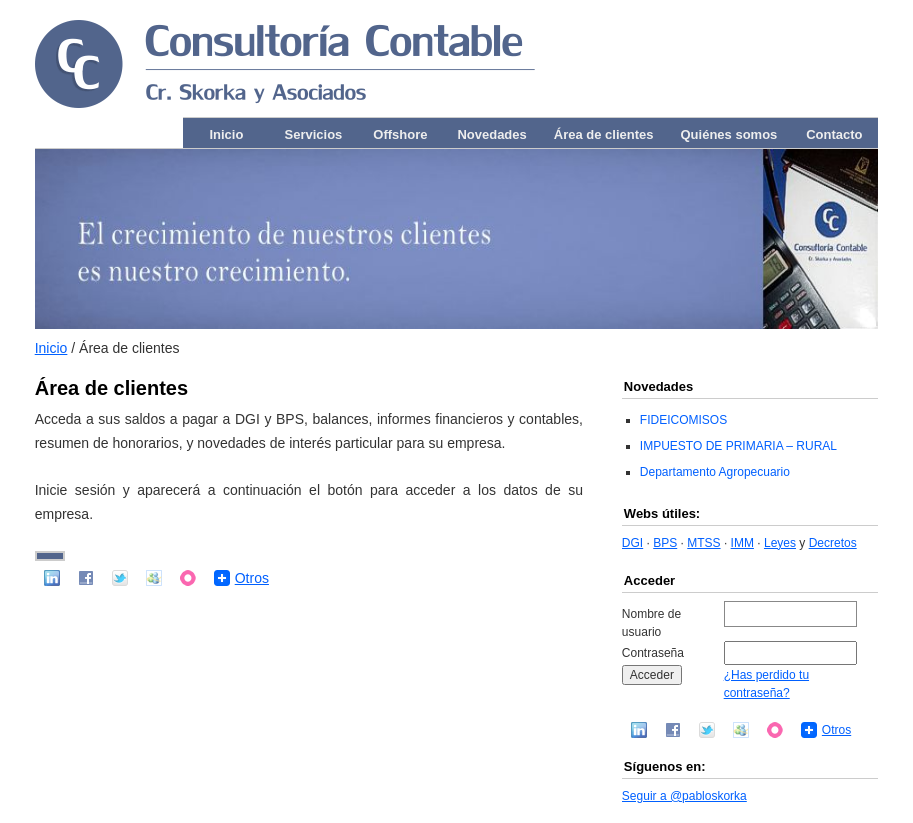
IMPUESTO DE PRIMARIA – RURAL (738, 446)
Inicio (226, 134)
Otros (252, 578)
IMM (742, 543)
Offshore (400, 134)
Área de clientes (604, 134)
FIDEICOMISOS (683, 420)
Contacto (834, 134)
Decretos (833, 543)
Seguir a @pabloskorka (684, 796)
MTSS (703, 543)
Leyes (780, 543)
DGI (632, 543)
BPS (665, 543)
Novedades (491, 134)
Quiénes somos (729, 134)
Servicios (313, 134)
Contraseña (653, 653)
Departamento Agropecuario (715, 472)
